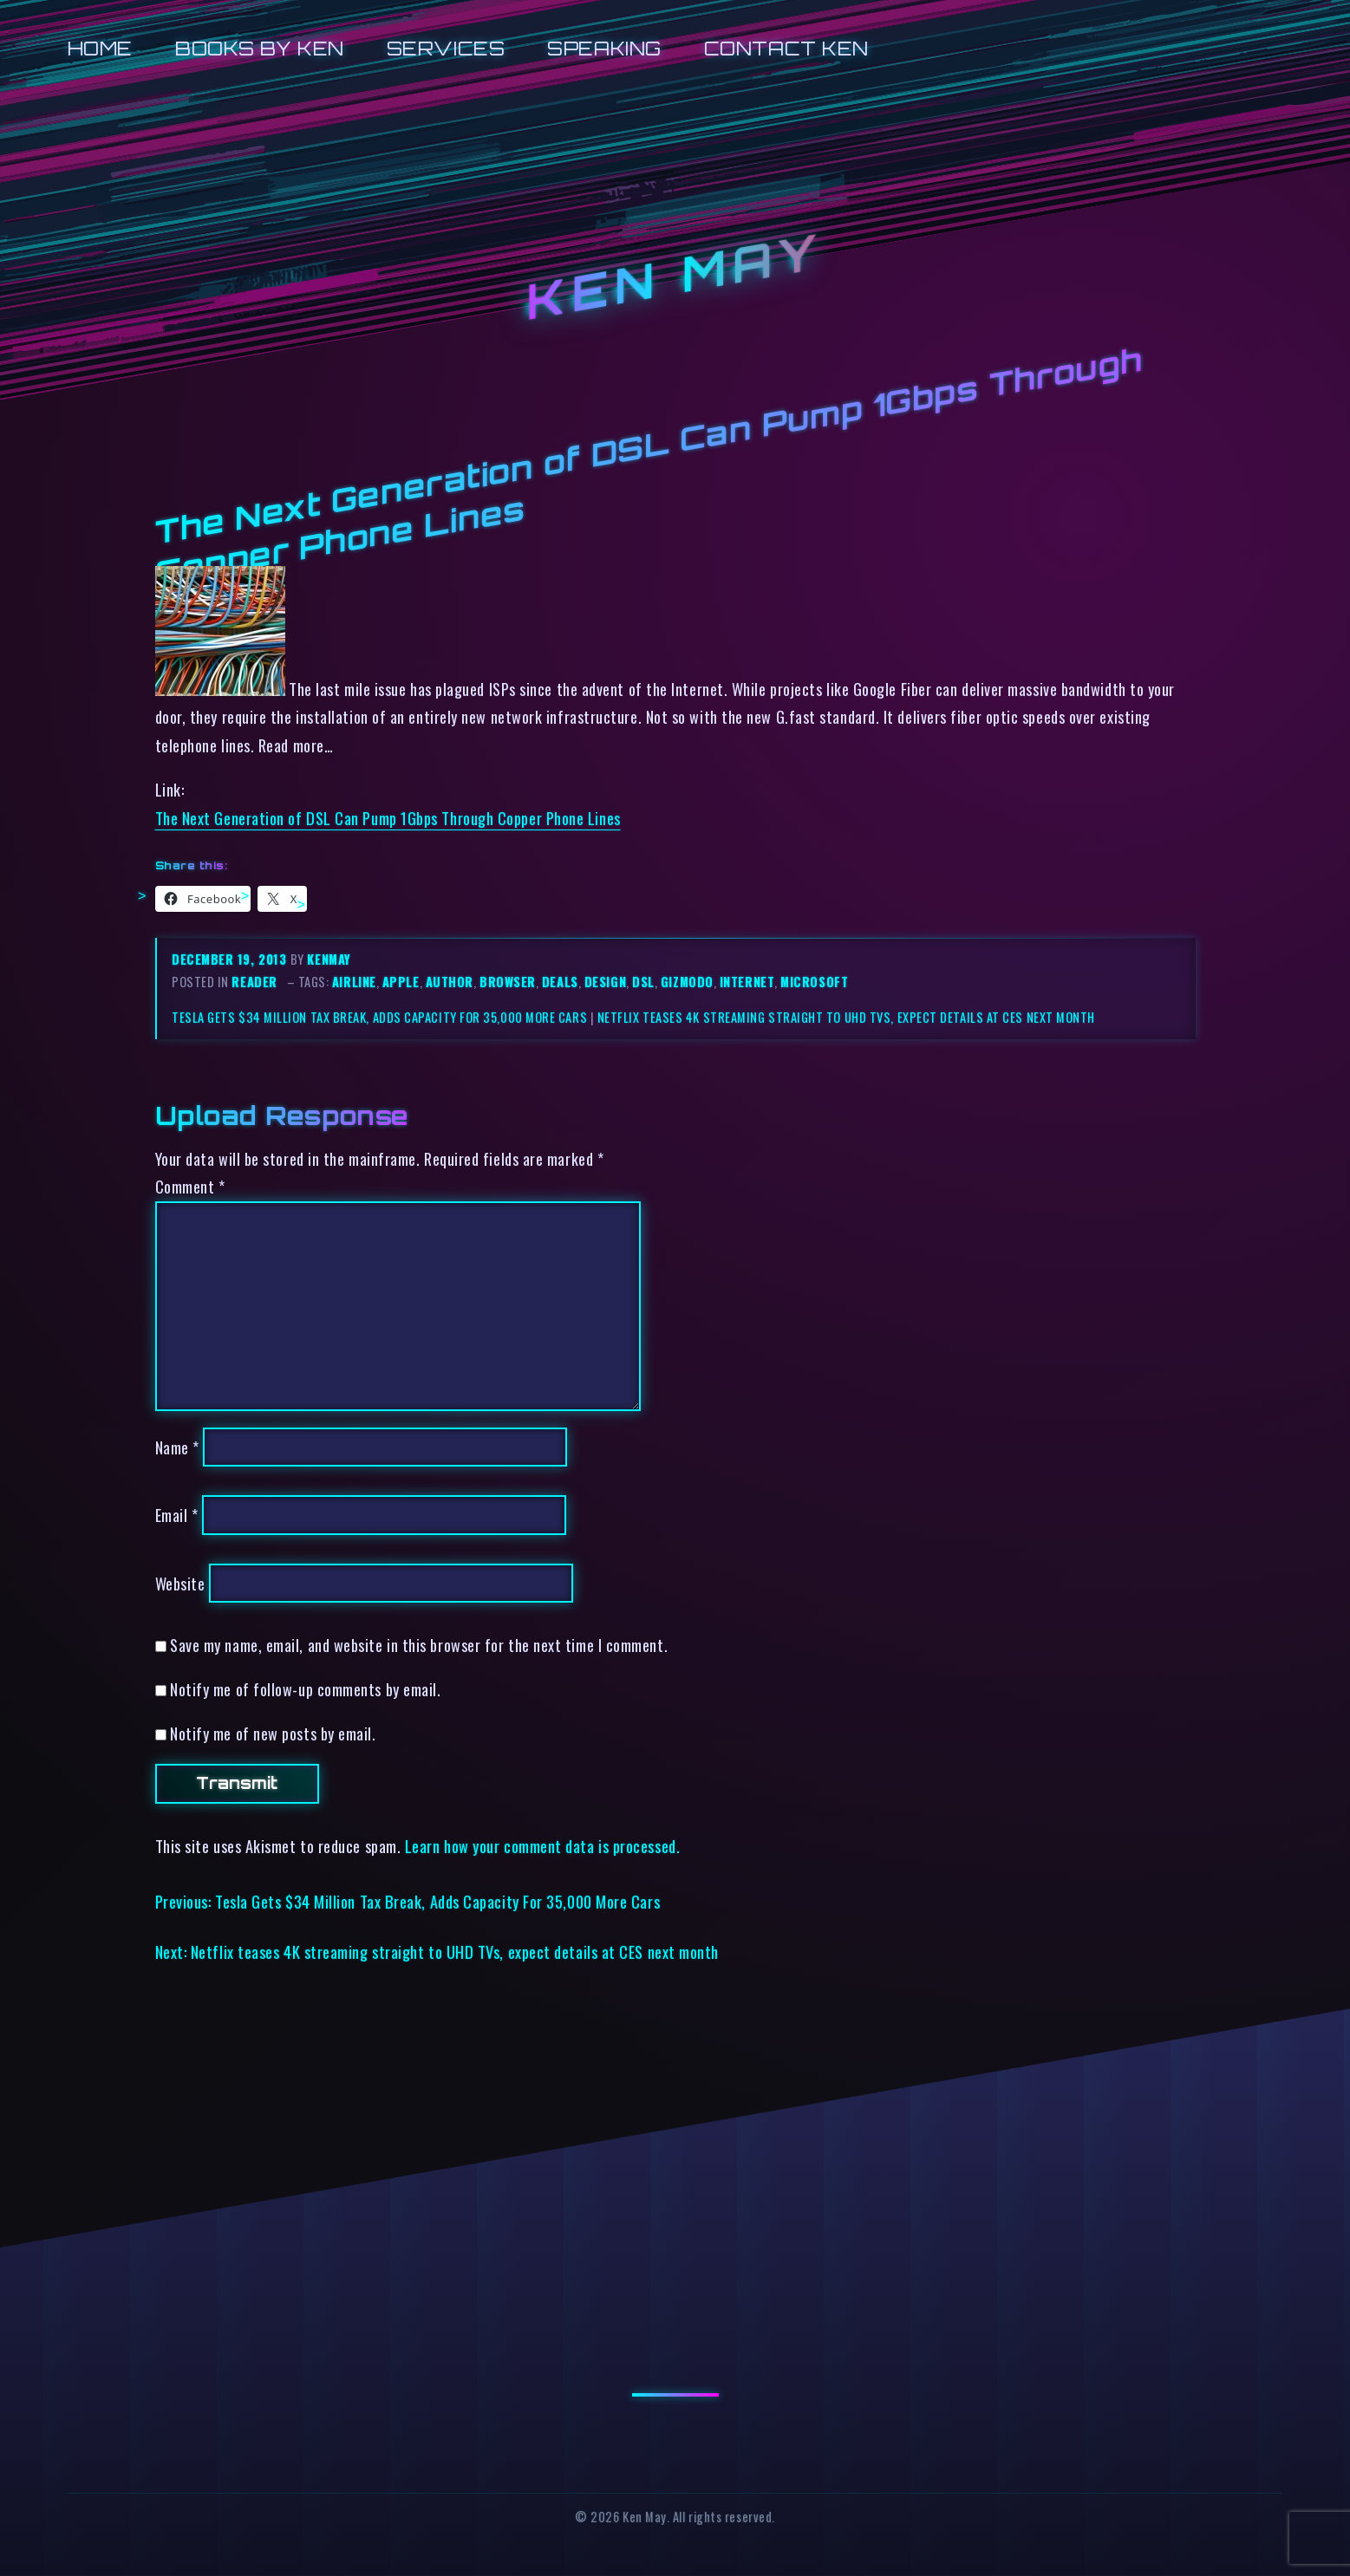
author (449, 982)
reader (254, 982)
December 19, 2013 (231, 959)
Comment (190, 1186)
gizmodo (687, 982)
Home (100, 48)
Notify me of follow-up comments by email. (305, 1689)
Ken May (674, 277)
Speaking (604, 48)
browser (507, 982)
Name (177, 1447)
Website (180, 1583)
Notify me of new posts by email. (272, 1733)
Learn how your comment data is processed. (542, 1845)
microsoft (814, 982)
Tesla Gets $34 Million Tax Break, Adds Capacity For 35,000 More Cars (379, 1017)
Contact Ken (786, 48)
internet (747, 982)
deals (560, 982)
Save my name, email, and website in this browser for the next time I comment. (419, 1644)
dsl (643, 982)
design (605, 982)
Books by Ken (259, 48)
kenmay (328, 959)
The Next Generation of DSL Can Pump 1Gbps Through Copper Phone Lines (388, 817)
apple (401, 982)
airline (354, 982)
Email (177, 1514)
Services (446, 48)
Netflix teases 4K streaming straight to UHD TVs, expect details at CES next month (846, 1017)
